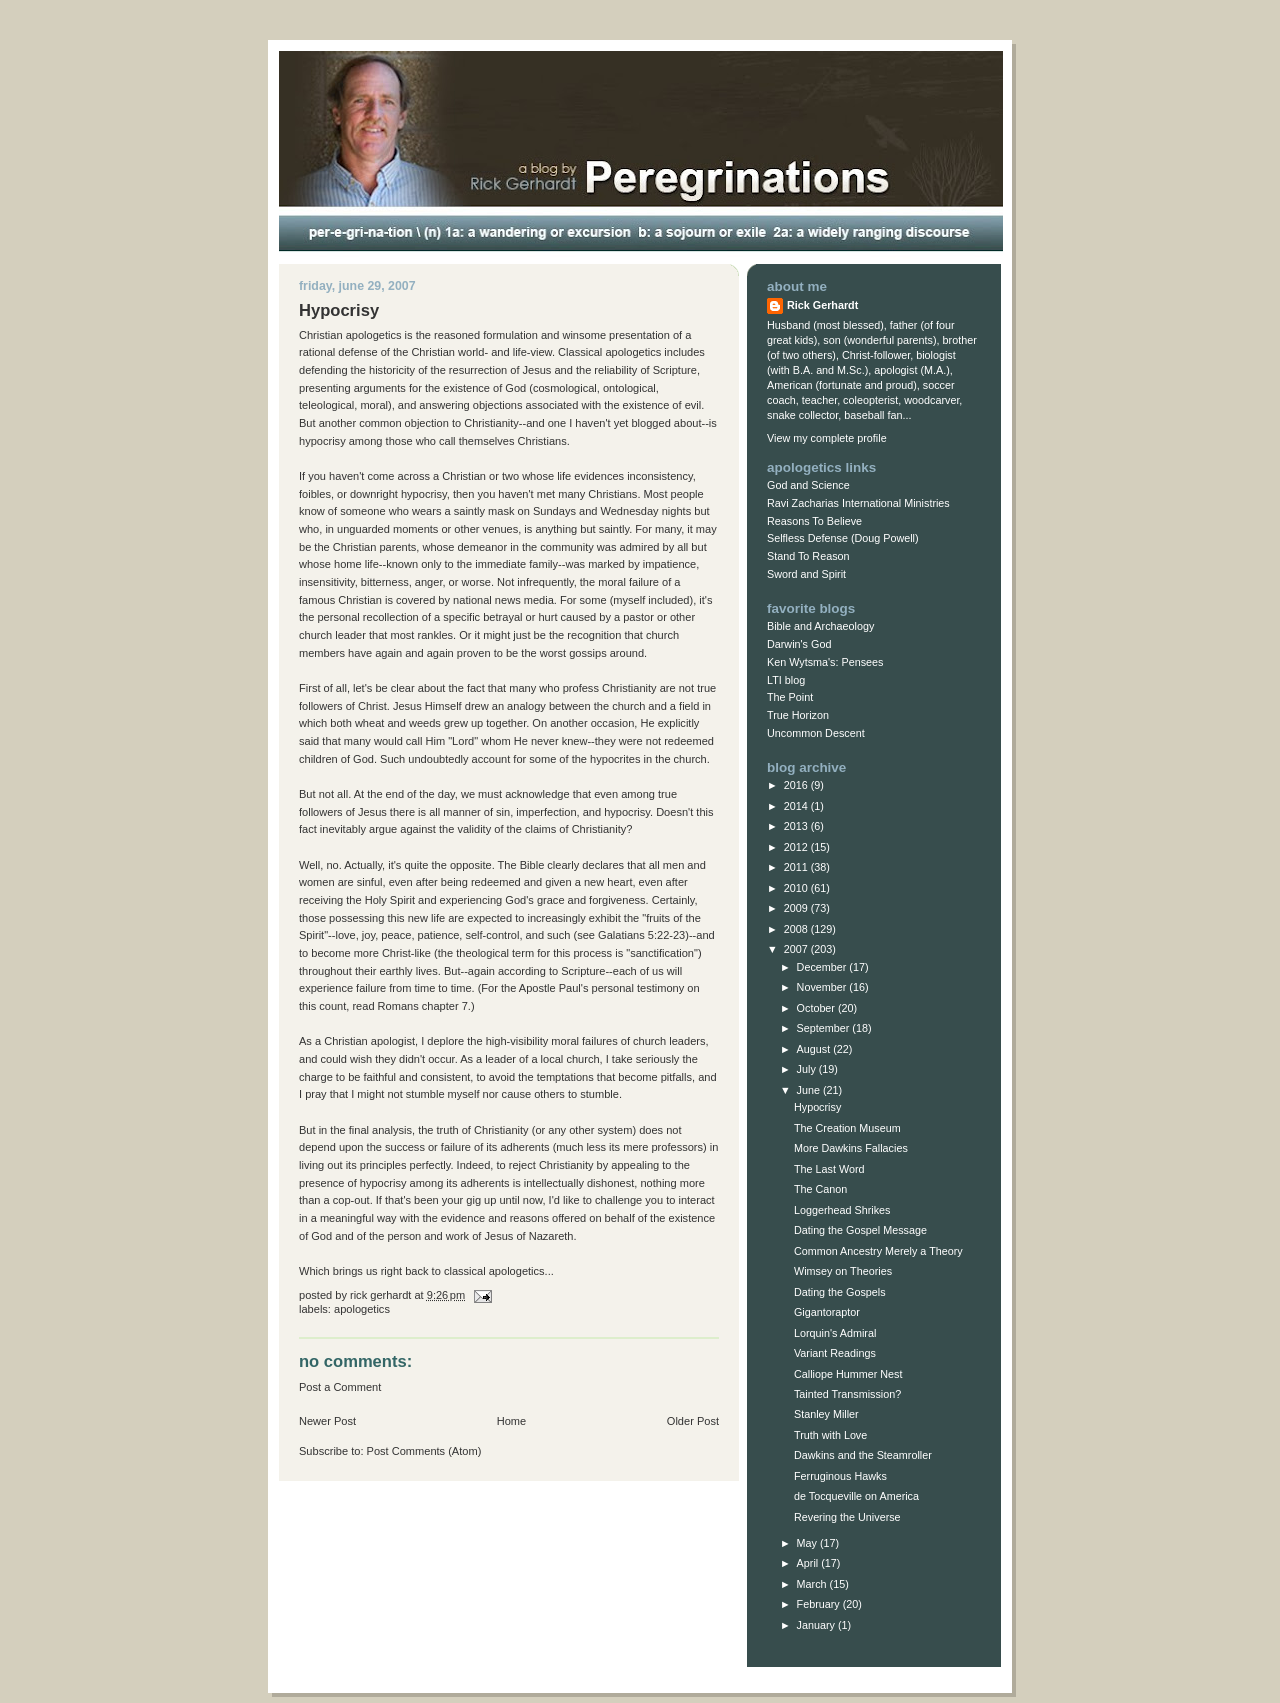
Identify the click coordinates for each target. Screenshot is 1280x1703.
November (823, 987)
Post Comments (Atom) (424, 1451)
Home (511, 1421)
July (808, 1069)
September (825, 1028)
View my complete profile (827, 438)
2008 (797, 929)
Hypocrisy (817, 1107)
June (810, 1090)
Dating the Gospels (840, 1292)
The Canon (820, 1189)
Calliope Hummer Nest (848, 1374)
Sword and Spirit (806, 574)
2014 (797, 806)
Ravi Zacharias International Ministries (858, 503)
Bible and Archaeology (820, 626)
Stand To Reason (808, 556)
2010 (797, 888)
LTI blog (786, 680)
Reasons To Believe (814, 521)
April (809, 1563)
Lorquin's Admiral (835, 1333)
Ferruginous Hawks (840, 1476)
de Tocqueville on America (856, 1496)
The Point (790, 697)
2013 (797, 826)
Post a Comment (340, 1387)
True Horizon (798, 715)
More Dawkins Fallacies (851, 1148)
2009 (797, 908)
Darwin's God (799, 644)
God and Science (808, 485)
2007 (797, 949)
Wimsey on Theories (843, 1271)
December (823, 967)
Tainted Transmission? (847, 1394)
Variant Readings (835, 1353)
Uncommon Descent (816, 733)
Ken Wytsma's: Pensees (825, 662)
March (813, 1584)
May (808, 1543)
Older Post (693, 1421)
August (815, 1049)
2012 (797, 847)
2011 (797, 867)
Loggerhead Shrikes (842, 1210)
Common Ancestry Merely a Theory (878, 1251)
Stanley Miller (826, 1414)
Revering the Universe (847, 1517)
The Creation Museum (847, 1128)
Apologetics (362, 1309)
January (817, 1625)
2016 (797, 785)
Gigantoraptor (827, 1312)
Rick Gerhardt (822, 305)
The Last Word (829, 1169)
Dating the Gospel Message (860, 1230)
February (820, 1604)
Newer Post (327, 1421)
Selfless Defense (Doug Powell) (843, 538)
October (817, 1008)
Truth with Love (830, 1435)
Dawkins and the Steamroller (863, 1455)
